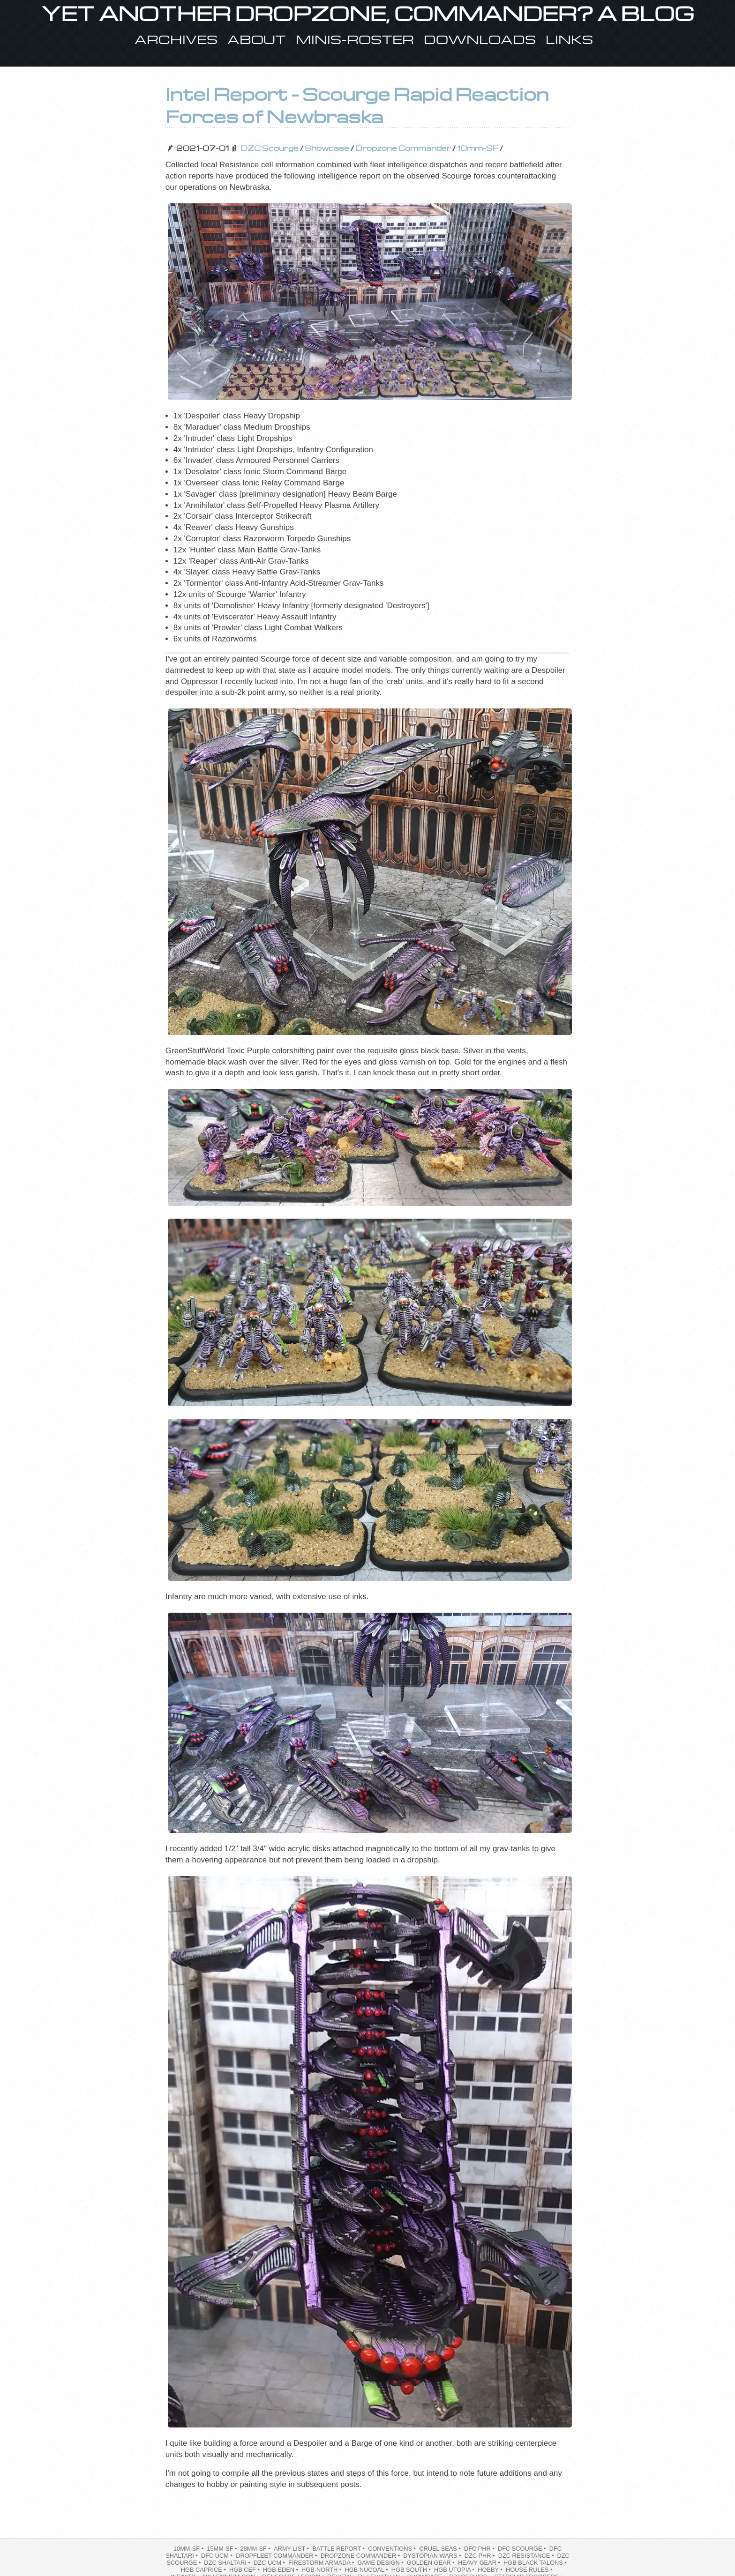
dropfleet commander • (277, 2555)
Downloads (480, 39)
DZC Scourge (269, 148)
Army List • (292, 2548)
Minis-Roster (355, 39)
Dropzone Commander (403, 148)
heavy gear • (480, 2562)
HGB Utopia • (455, 2569)
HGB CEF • (245, 2569)
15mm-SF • (223, 2548)
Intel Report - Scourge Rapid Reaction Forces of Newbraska (357, 104)
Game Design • (381, 2562)
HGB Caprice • (204, 2569)
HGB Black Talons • (535, 2562)
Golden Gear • (431, 2562)
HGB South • (412, 2569)
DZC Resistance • (526, 2555)
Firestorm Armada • (322, 2562)
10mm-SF (477, 148)
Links (569, 39)
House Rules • (530, 2569)
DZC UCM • (270, 2562)
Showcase (327, 148)
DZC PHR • (480, 2555)
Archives (176, 39)
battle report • (339, 2548)
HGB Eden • (281, 2569)
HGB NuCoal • (367, 2569)
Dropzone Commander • (361, 2555)
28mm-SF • (256, 2548)
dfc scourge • (523, 2548)
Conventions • (392, 2548)
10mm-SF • (189, 2548)
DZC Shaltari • (228, 2562)
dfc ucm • (217, 2555)
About (256, 39)
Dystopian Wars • (433, 2555)
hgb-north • (322, 2569)
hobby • (491, 2569)
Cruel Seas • (440, 2548)
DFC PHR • (480, 2548)
